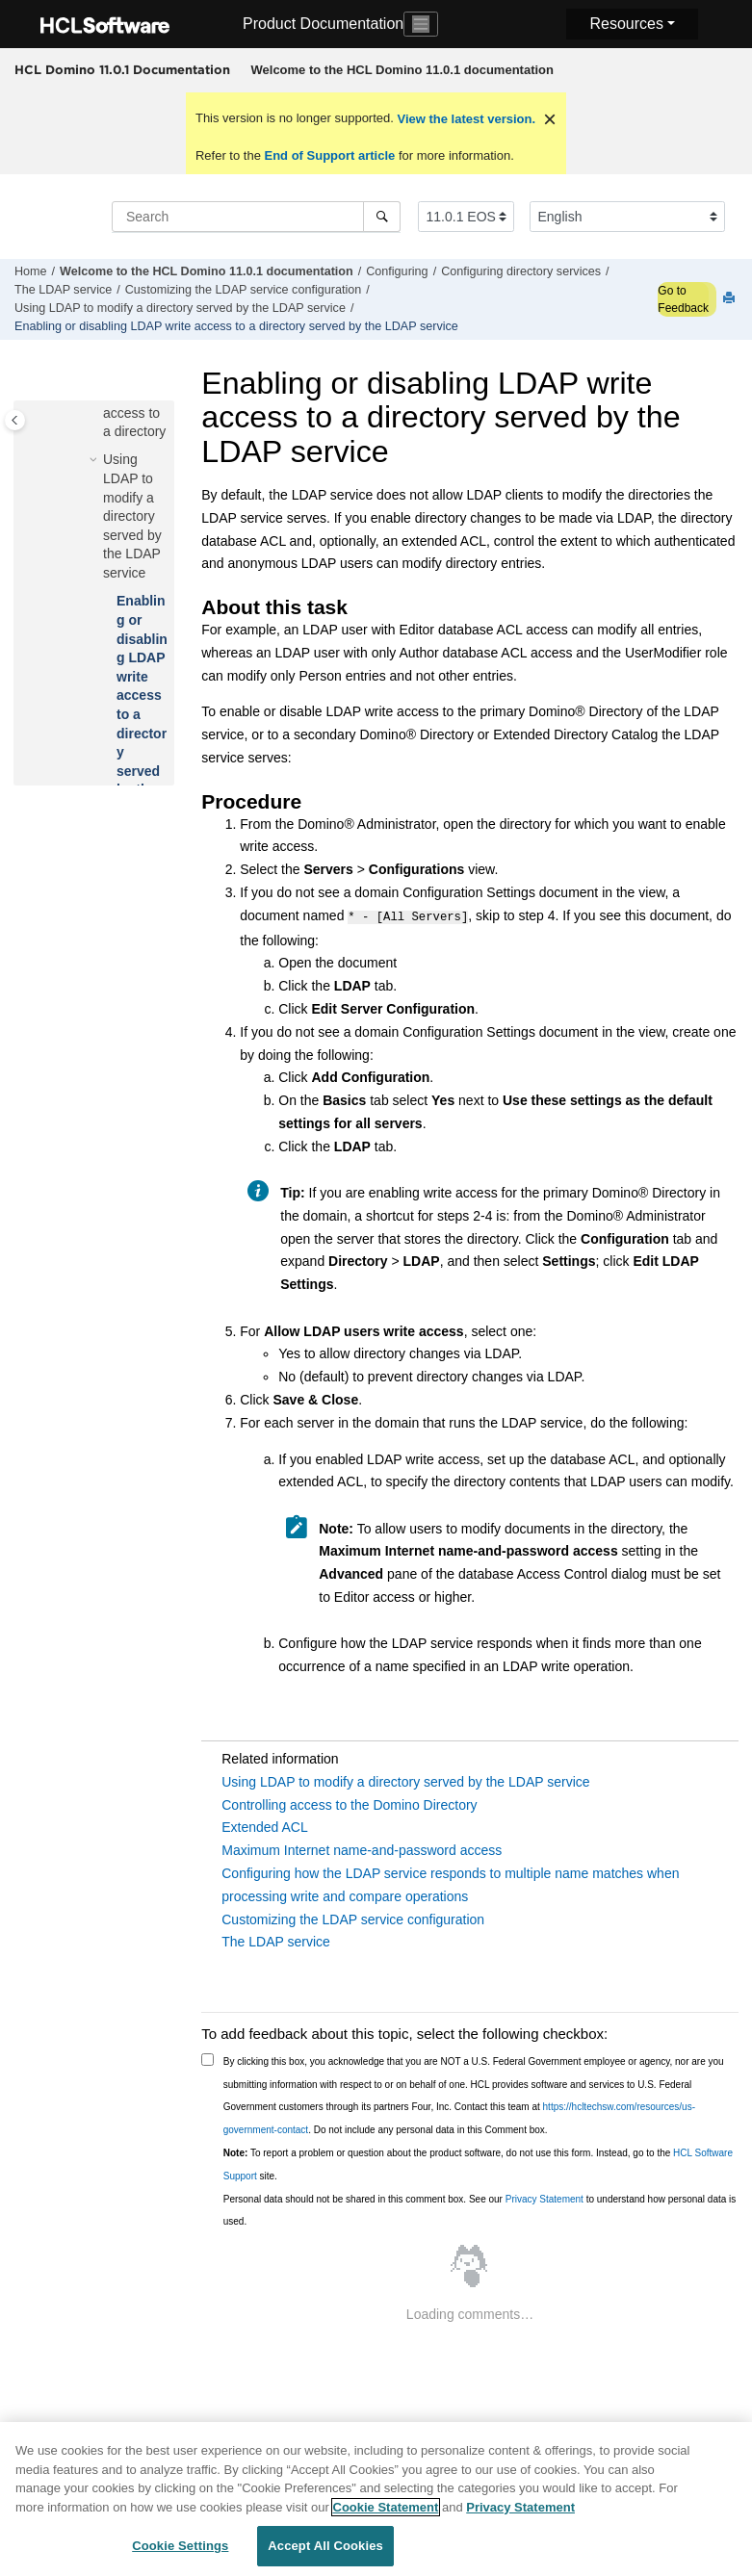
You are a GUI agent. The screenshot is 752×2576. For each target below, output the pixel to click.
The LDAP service (63, 289)
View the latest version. (464, 119)
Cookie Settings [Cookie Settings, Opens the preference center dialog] (180, 2550)
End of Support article (330, 155)
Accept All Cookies (325, 2550)
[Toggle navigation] (420, 24)
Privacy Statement (544, 2197)
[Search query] (256, 216)
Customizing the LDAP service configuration (243, 289)
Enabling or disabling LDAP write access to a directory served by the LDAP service (236, 326)
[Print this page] (731, 299)
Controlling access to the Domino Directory (349, 1803)
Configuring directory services (521, 271)
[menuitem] (402, 70)
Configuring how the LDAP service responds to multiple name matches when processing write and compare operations (450, 1883)
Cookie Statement (386, 2511)
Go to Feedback (683, 299)
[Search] (382, 216)
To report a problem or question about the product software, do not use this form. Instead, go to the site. (478, 2162)
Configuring (397, 271)
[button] (95, 460)
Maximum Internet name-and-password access (361, 1848)
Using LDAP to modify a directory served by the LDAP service (180, 308)
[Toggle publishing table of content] (15, 420)
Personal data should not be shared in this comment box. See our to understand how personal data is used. (480, 2209)
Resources (625, 23)
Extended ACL (264, 1825)
